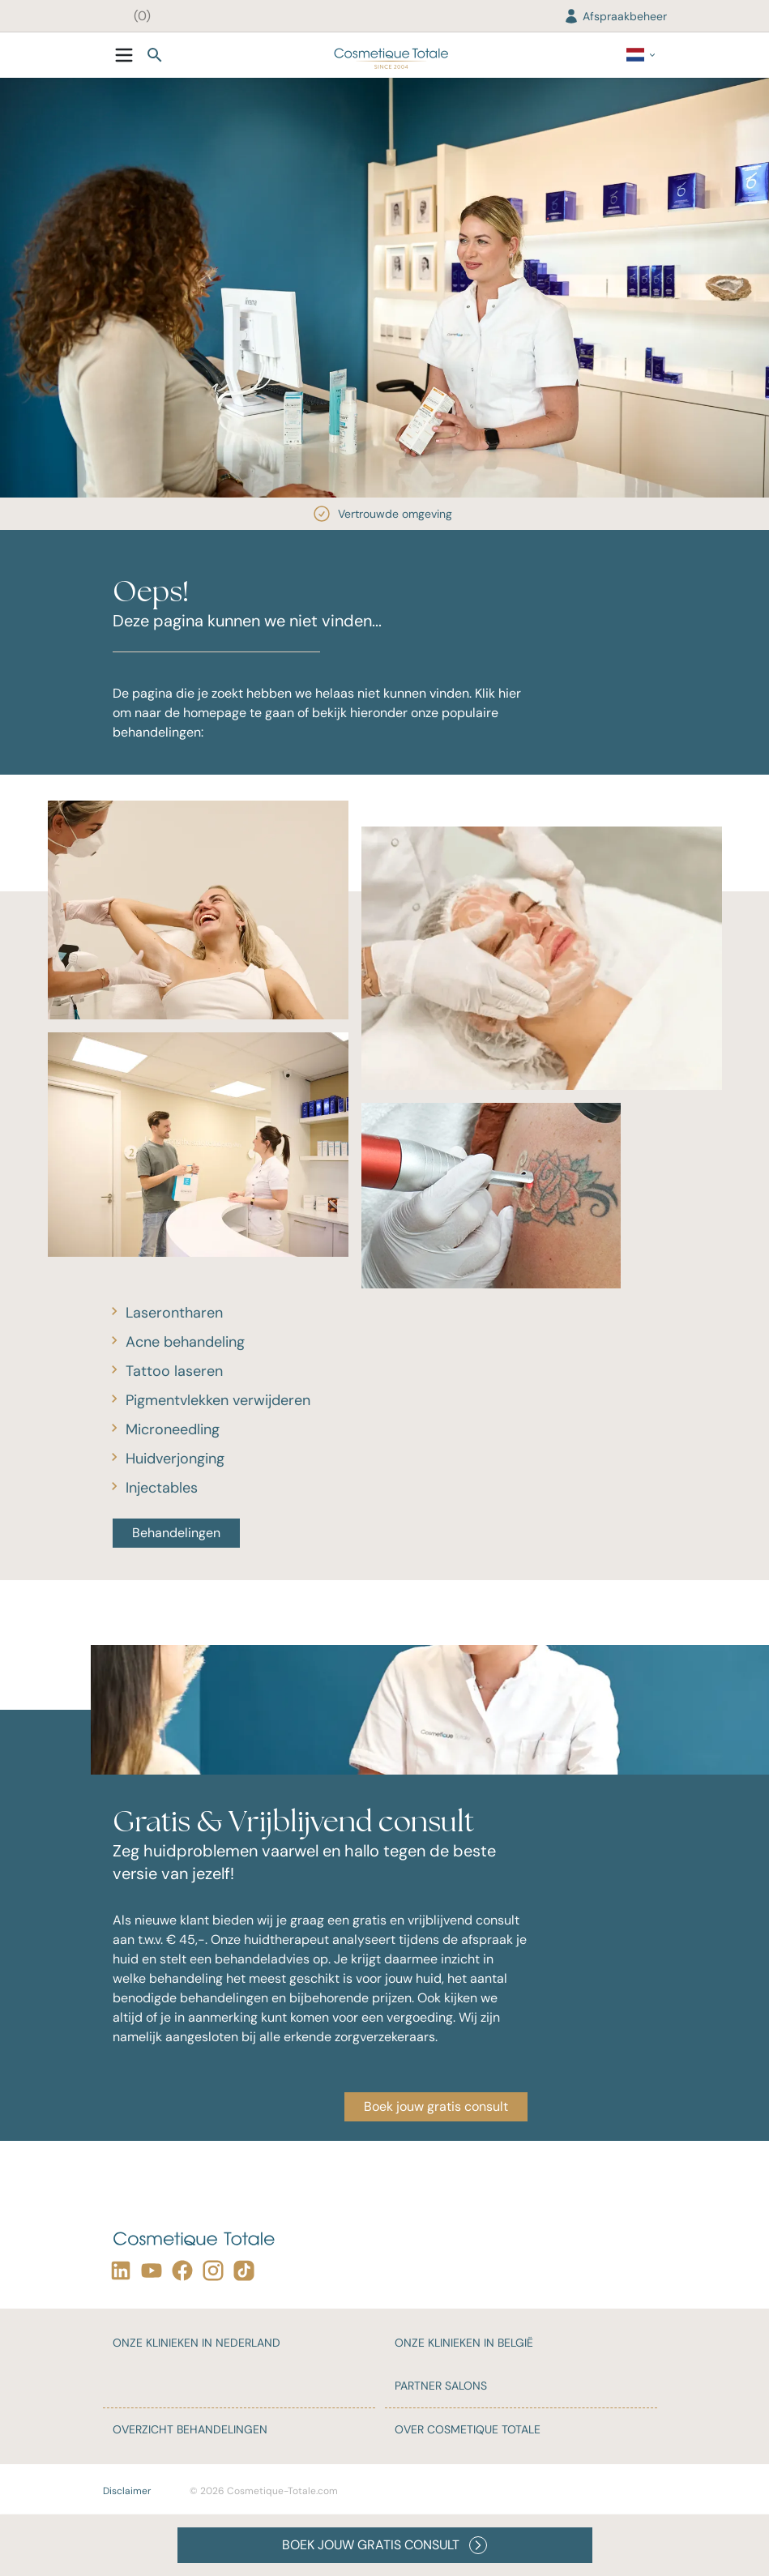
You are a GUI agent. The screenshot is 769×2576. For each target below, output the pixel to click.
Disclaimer (127, 2490)
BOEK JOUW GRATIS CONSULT (384, 2545)
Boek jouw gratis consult (436, 2106)
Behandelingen (176, 1532)
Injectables (162, 1487)
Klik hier (498, 693)
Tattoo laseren (174, 1371)
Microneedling (173, 1429)
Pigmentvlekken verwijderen (218, 1400)
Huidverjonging (175, 1458)
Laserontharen (174, 1312)
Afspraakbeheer (615, 16)
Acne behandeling (185, 1342)
